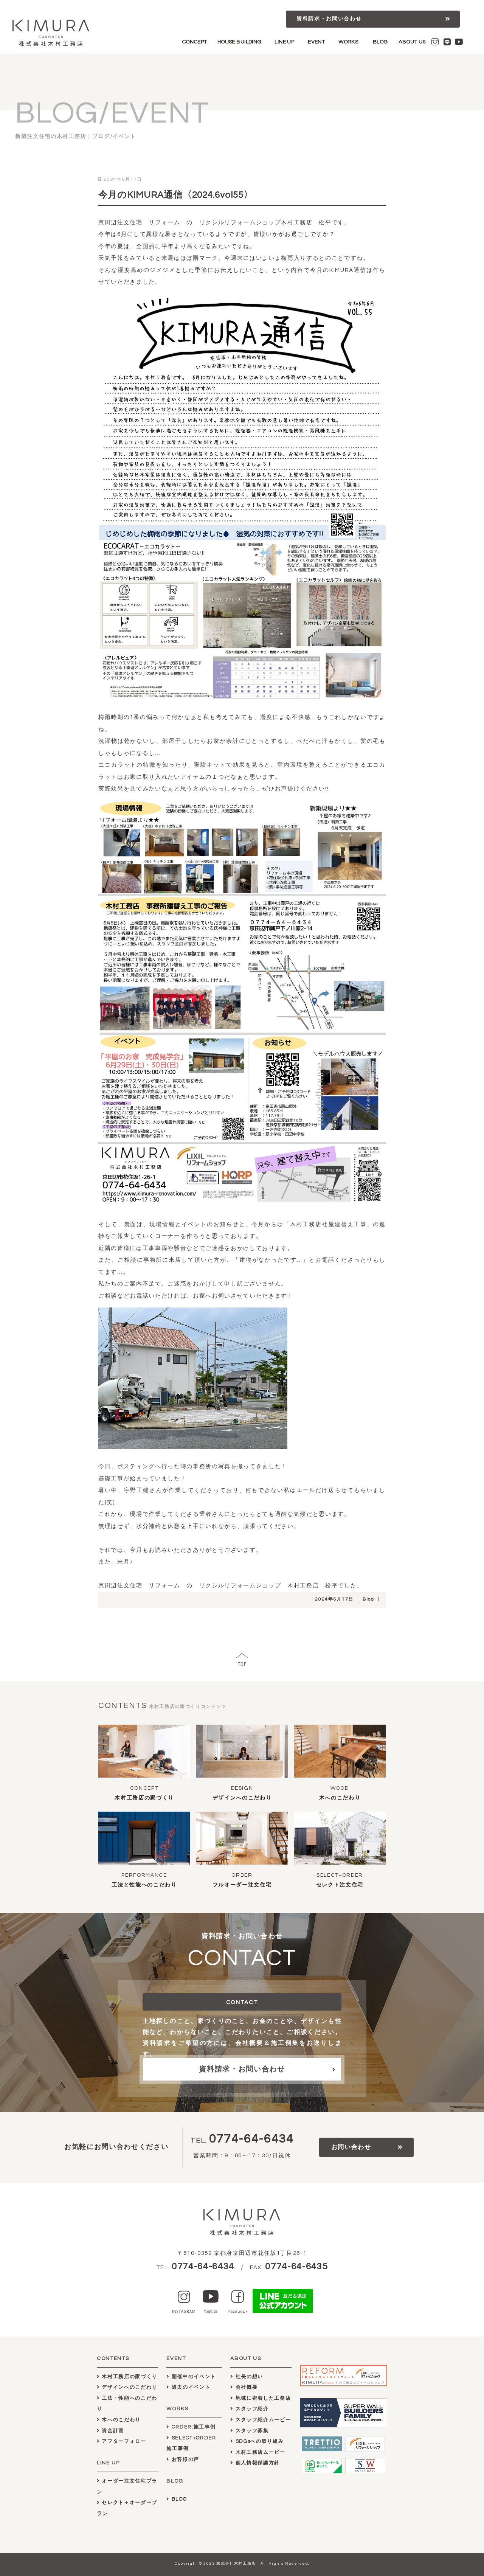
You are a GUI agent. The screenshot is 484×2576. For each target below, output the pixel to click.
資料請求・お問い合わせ (328, 19)
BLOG (380, 42)
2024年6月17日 (334, 1599)
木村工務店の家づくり (144, 1798)
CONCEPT (194, 42)
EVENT (316, 42)
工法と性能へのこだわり (144, 1885)
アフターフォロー (121, 2441)
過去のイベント (188, 2387)
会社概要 (244, 2387)
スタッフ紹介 (249, 2408)
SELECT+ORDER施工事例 (191, 2443)
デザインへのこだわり (242, 1798)
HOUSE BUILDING (239, 42)
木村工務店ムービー (257, 2452)
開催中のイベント (191, 2376)
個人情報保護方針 (255, 2463)
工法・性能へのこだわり (127, 2404)
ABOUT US (412, 42)
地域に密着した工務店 (260, 2398)
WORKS (348, 42)
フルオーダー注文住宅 (242, 1885)
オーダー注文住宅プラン (127, 2486)
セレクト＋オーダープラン (127, 2508)
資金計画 (110, 2430)
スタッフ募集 (249, 2430)
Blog (368, 1599)
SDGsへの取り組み (257, 2441)
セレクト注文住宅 (339, 1885)
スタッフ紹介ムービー (260, 2419)
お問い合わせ (351, 2147)
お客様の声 (182, 2459)
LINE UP (284, 42)
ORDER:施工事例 (191, 2427)
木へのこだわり (340, 1798)
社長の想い (246, 2376)
